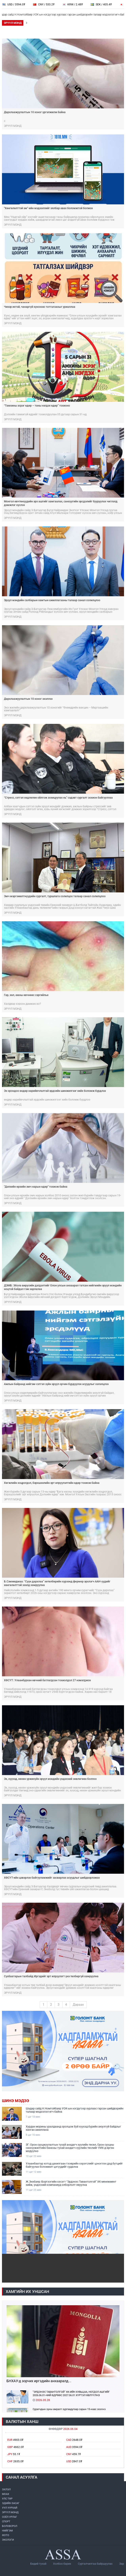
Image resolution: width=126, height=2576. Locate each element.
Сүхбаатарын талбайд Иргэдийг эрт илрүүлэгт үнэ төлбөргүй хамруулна (51, 1976)
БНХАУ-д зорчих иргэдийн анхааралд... (39, 2381)
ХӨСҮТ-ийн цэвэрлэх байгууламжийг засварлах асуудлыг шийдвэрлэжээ (52, 1877)
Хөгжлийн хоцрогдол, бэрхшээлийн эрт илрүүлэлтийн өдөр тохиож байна (51, 1482)
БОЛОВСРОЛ (9, 2526)
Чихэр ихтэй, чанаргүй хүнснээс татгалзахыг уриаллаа (39, 306)
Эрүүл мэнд (13, 22)
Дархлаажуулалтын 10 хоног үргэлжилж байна (35, 112)
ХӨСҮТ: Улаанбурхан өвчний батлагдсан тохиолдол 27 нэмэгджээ (47, 1680)
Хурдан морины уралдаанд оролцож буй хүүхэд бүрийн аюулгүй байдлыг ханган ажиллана (73, 2128)
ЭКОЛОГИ (8, 2539)
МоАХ (5, 2494)
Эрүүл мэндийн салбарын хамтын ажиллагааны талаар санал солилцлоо (52, 600)
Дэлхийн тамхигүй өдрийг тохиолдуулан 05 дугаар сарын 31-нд (45, 414)
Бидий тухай (38, 2563)
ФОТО (5, 2535)
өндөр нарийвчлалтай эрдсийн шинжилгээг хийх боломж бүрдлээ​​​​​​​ (47, 1099)
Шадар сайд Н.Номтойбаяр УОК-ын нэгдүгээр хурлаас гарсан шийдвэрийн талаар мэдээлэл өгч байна (74, 2110)
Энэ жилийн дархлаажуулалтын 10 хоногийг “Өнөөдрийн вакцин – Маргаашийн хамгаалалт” (56, 709)
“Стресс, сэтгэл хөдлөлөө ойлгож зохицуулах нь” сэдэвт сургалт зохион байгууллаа (58, 797)
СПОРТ (6, 2521)
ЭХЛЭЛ (6, 2489)
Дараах (78, 2004)
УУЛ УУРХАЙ (9, 2507)
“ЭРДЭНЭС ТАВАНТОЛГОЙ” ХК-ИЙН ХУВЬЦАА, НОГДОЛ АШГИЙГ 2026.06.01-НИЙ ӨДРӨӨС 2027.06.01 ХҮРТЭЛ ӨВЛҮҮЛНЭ (71, 2393)
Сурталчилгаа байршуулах (95, 2563)
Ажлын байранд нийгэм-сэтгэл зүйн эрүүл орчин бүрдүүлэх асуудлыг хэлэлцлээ (56, 1384)
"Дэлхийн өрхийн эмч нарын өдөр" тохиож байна (35, 1186)
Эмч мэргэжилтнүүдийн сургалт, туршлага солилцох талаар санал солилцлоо (55, 896)
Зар (121, 2563)
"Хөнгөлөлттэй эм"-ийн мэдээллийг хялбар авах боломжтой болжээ (48, 208)
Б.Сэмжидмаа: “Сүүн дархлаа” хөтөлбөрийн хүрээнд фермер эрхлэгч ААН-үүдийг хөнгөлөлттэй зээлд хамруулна (57, 1583)
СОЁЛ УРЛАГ (9, 2517)
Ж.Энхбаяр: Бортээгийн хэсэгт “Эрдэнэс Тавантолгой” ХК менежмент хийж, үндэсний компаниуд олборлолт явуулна (71, 2183)
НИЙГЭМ (7, 2530)
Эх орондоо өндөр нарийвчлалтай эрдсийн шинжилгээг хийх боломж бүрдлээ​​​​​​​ (55, 1090)
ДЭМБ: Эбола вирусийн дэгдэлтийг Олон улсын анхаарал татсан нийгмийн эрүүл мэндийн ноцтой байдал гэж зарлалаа (63, 1287)
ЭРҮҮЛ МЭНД (10, 2512)
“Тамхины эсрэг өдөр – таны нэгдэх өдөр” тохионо (37, 405)
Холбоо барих (62, 2563)
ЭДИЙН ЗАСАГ (10, 2503)
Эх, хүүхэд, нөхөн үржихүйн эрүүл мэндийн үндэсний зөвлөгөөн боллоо (50, 1778)
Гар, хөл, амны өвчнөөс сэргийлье (26, 995)
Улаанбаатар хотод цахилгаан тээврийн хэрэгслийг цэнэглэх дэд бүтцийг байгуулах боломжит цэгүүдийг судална (74, 2165)
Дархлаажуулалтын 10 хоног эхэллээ (28, 698)
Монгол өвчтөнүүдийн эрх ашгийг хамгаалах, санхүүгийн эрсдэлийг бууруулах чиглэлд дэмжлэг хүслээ (60, 503)
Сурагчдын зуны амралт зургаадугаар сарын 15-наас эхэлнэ (69, 2409)
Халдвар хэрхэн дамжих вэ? (22, 1003)
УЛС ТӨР (7, 2498)
